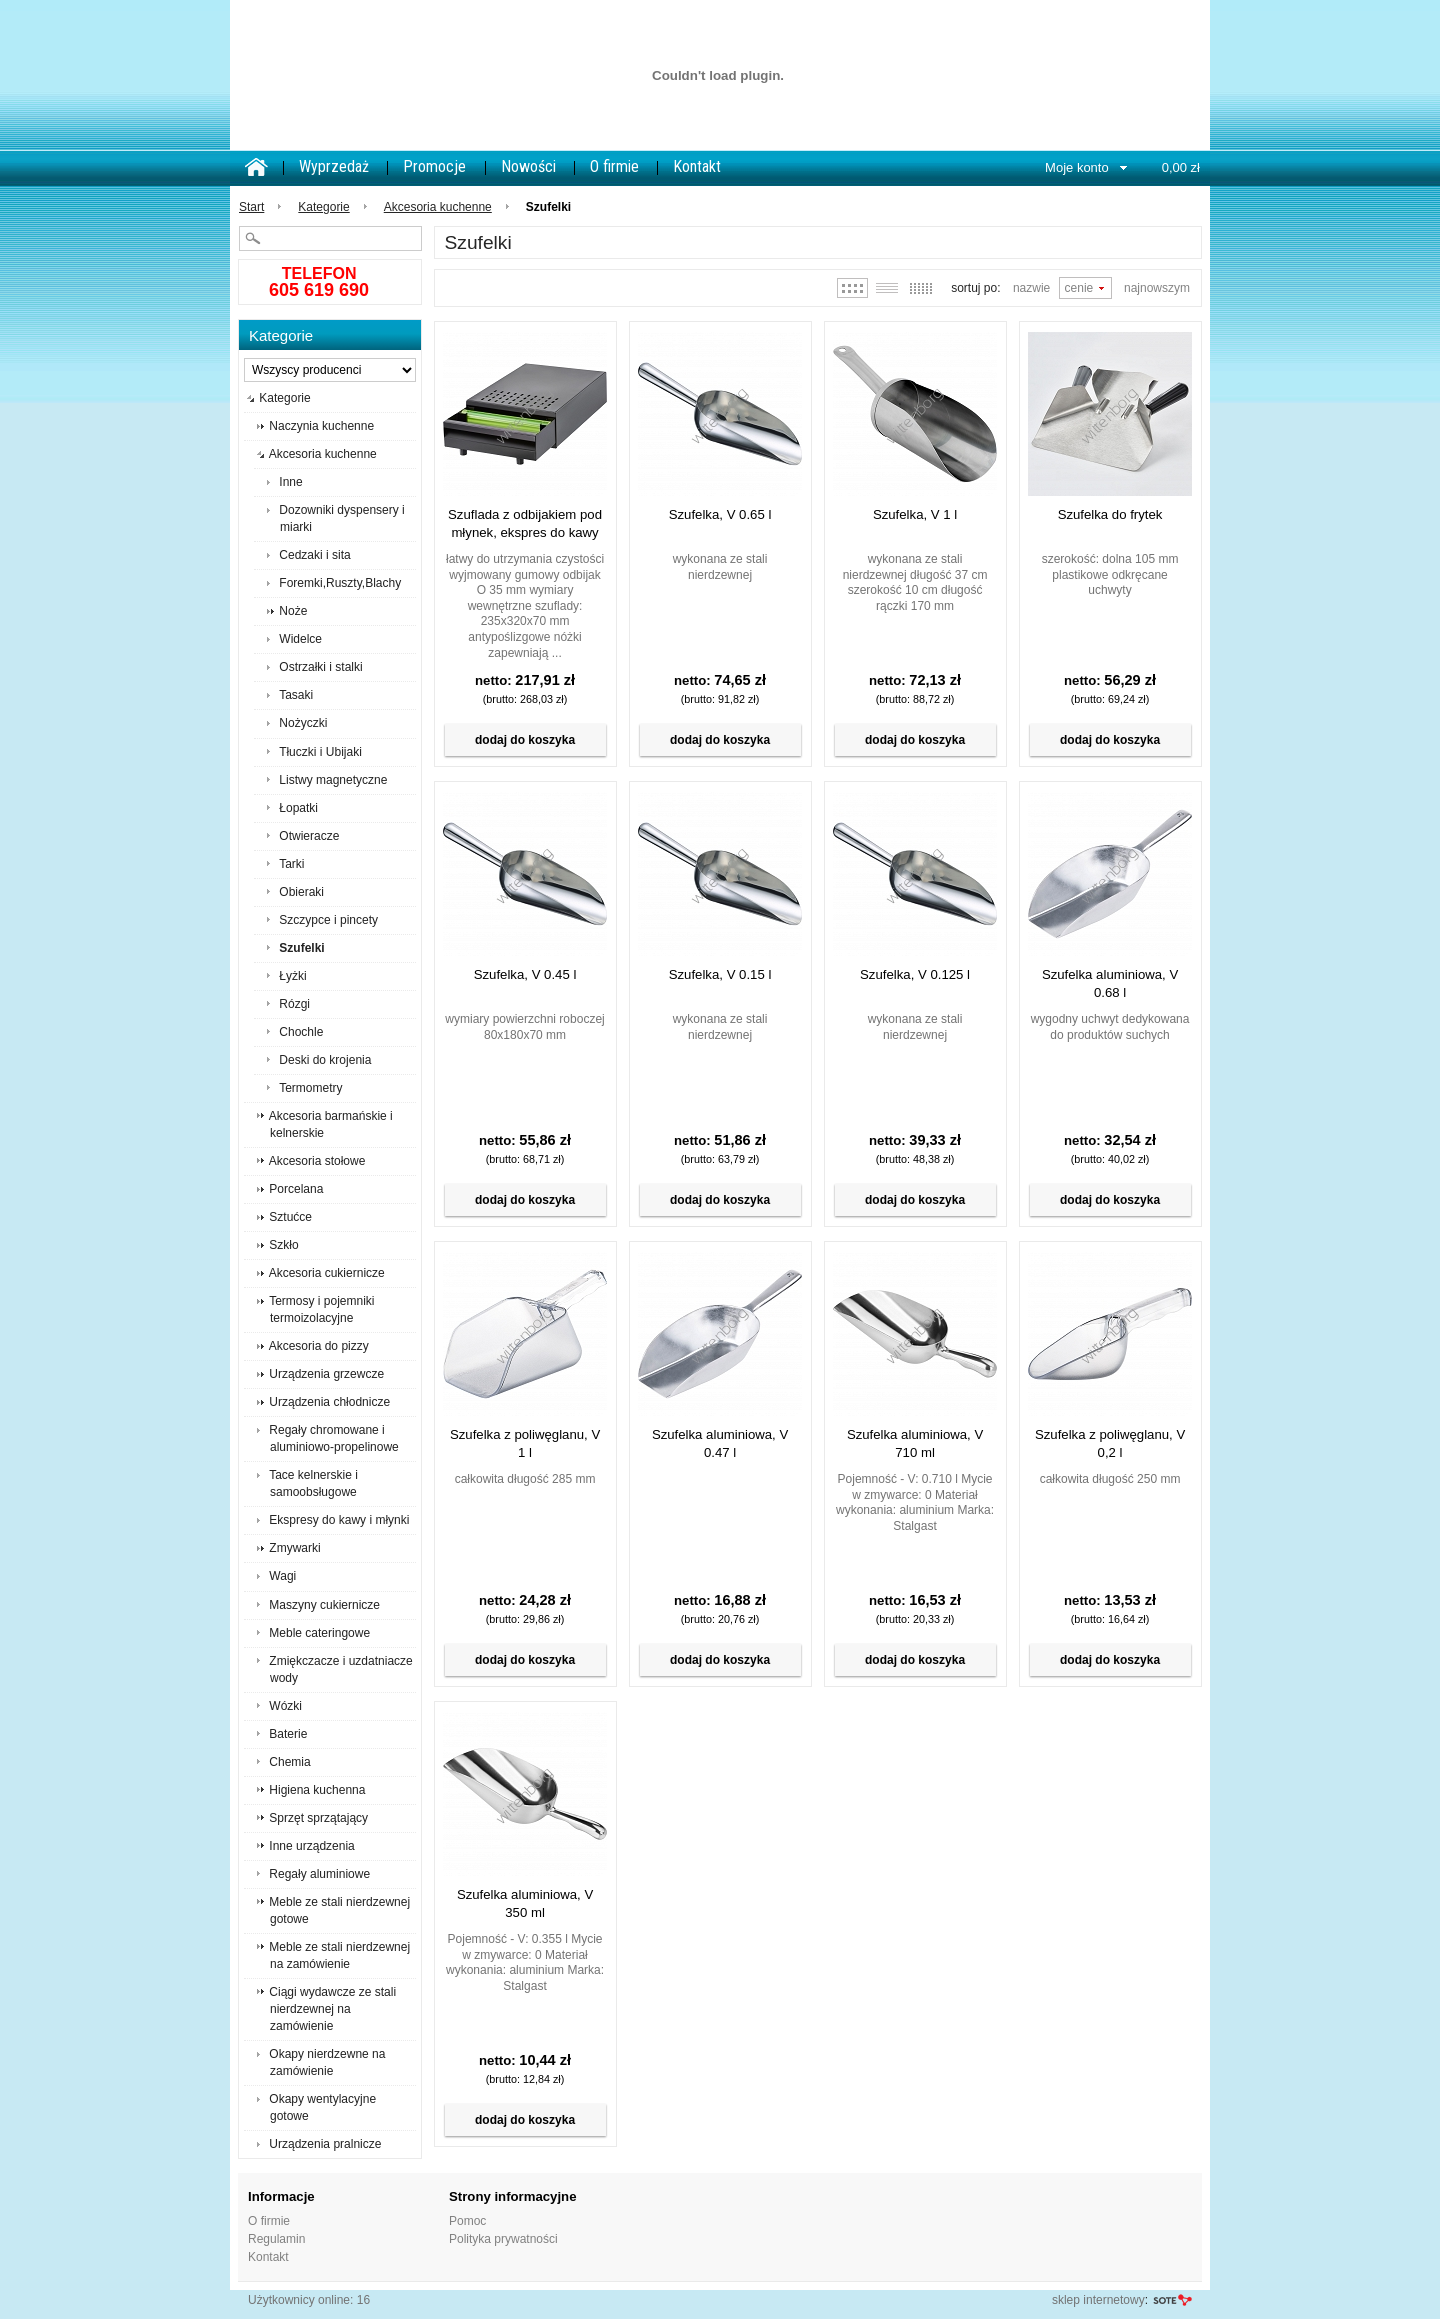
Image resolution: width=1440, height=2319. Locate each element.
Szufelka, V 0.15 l (720, 974)
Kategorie (323, 207)
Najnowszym (1157, 288)
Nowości (528, 166)
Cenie (1079, 288)
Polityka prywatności (503, 2239)
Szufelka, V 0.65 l (720, 514)
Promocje (434, 166)
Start (251, 207)
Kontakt (697, 166)
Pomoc (467, 2221)
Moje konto (1077, 167)
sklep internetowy (1098, 2300)
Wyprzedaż (334, 166)
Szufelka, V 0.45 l (525, 974)
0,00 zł (1181, 167)
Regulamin (276, 2239)
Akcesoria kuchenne (438, 207)
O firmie (614, 166)
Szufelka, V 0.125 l (915, 974)
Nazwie (1031, 288)
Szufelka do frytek (1110, 514)
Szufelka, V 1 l (915, 514)
